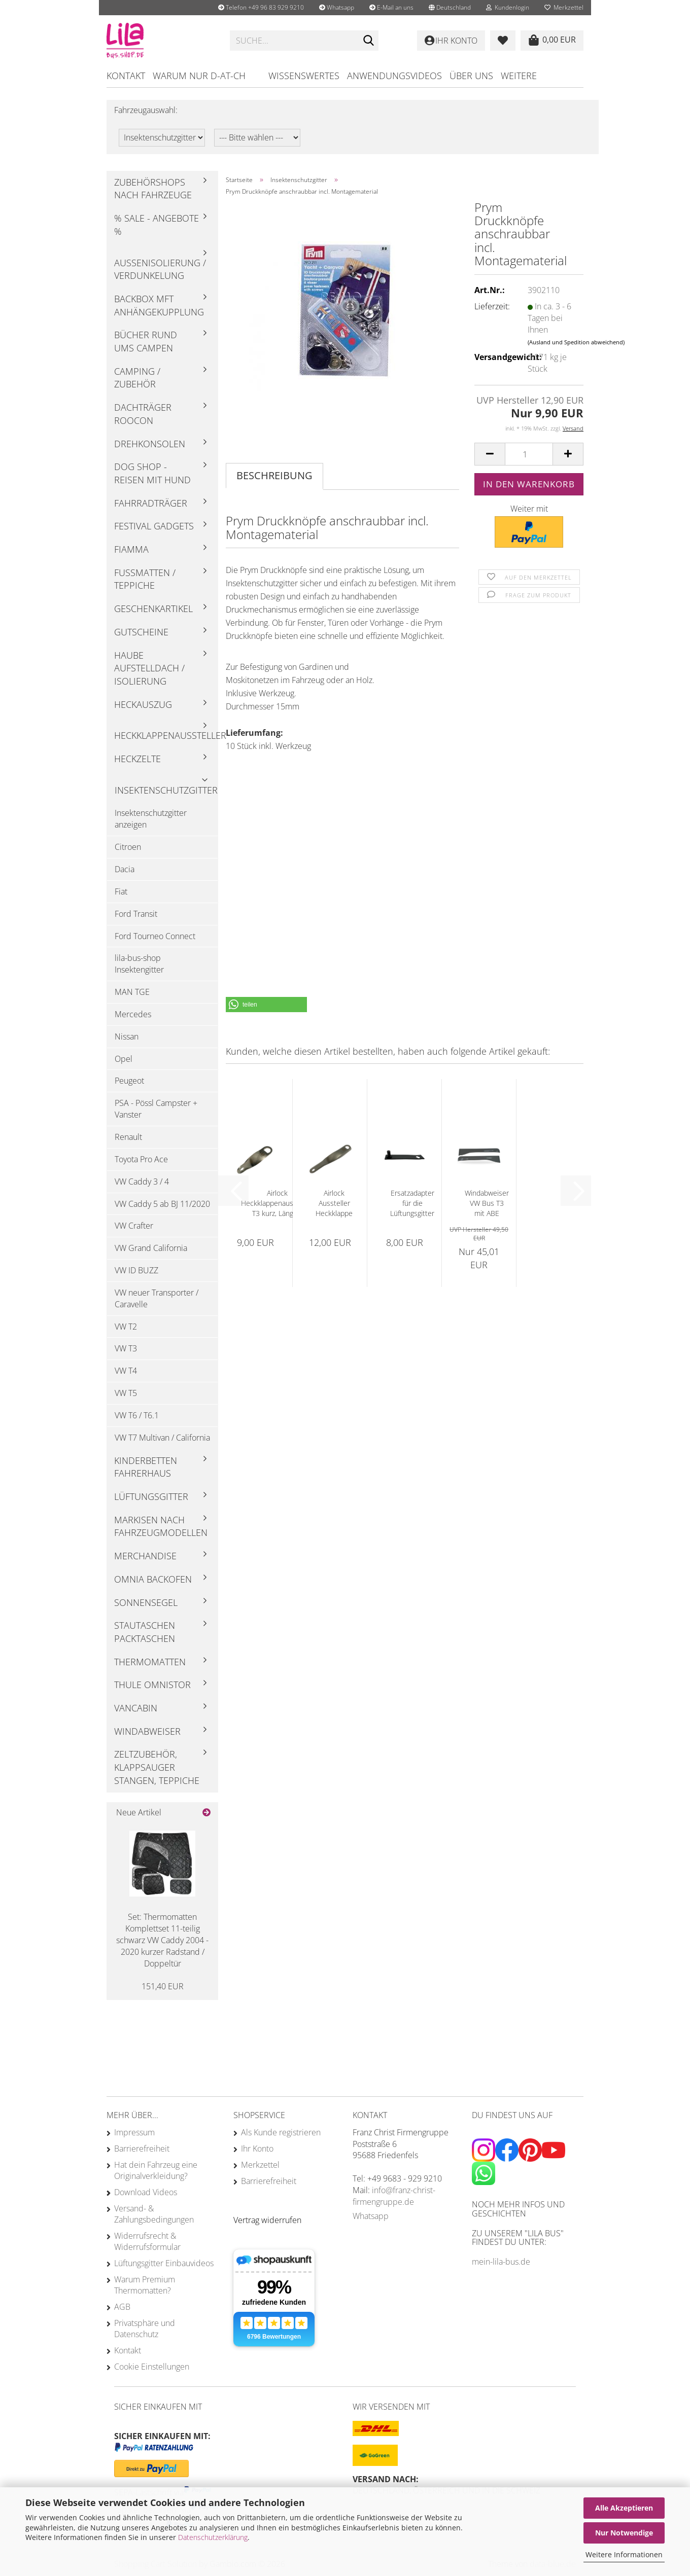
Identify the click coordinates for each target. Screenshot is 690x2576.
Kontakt (126, 75)
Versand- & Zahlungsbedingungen (154, 2214)
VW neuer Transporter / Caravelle (156, 1298)
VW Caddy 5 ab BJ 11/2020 (162, 1203)
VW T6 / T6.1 (137, 1415)
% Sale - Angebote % (156, 224)
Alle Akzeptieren (624, 2508)
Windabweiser (147, 1731)
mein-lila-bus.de (501, 2261)
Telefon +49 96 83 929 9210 (261, 7)
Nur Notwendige (624, 2532)
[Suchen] (368, 41)
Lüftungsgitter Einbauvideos (164, 2263)
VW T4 (126, 1370)
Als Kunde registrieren (281, 2132)
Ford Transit (136, 913)
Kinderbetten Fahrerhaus (145, 1467)
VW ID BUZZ (136, 1270)
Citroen (128, 846)
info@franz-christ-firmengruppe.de (394, 2196)
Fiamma (131, 549)
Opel (123, 1058)
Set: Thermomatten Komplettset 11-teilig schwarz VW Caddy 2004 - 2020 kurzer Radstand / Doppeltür (162, 1940)
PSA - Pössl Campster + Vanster (156, 1108)
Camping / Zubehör (137, 377)
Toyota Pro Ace (141, 1159)
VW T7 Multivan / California (162, 1437)
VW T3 (126, 1348)
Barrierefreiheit (141, 2148)
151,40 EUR (163, 1986)
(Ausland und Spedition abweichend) (576, 342)
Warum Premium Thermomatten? (144, 2285)
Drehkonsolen (149, 444)
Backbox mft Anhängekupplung (159, 305)
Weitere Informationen (624, 2554)
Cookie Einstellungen (151, 2366)
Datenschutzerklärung (213, 2537)
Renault (128, 1136)
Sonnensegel (146, 1602)
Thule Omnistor (152, 1684)
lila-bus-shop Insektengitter (139, 963)
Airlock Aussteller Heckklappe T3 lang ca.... (334, 1203)
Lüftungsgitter (151, 1496)
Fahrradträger (150, 503)
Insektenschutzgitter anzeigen (151, 818)
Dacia (124, 869)
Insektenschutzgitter (166, 790)
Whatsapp (336, 7)
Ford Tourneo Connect (155, 936)
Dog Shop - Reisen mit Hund (152, 473)
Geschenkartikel (153, 608)
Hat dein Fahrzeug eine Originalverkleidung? (155, 2170)
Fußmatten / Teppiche (145, 579)
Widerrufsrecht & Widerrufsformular (147, 2241)
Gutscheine (141, 632)
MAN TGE (132, 991)
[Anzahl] (529, 454)
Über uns (471, 75)
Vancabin (135, 1708)
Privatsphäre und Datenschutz (144, 2328)
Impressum (134, 2132)
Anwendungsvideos (394, 75)
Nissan (127, 1036)
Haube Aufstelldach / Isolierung (149, 668)
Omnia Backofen (153, 1579)
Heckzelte (137, 759)
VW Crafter (134, 1225)
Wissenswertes (303, 75)
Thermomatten (150, 1662)
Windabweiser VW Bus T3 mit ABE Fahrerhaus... (487, 1203)
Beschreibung (274, 475)
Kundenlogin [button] (507, 7)
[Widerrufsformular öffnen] (267, 2220)
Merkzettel (563, 7)
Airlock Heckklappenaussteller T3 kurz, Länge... (277, 1203)
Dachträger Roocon (142, 413)
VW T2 (126, 1326)
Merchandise (145, 1556)
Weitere (519, 75)
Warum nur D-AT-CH (199, 75)
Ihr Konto (257, 2148)
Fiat (121, 891)
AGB (122, 2306)
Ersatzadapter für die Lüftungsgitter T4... (412, 1203)
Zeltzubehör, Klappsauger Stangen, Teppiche (156, 1767)
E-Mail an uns (391, 7)
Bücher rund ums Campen (145, 341)
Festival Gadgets (154, 526)
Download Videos (145, 2192)
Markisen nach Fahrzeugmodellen (161, 1526)
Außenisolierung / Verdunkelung (160, 269)
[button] (449, 7)
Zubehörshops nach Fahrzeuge (153, 188)
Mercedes (133, 1014)
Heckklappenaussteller (166, 735)
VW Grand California (151, 1248)
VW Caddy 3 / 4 (142, 1181)
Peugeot (129, 1080)
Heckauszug (143, 704)
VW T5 (126, 1393)
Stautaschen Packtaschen (144, 1631)
